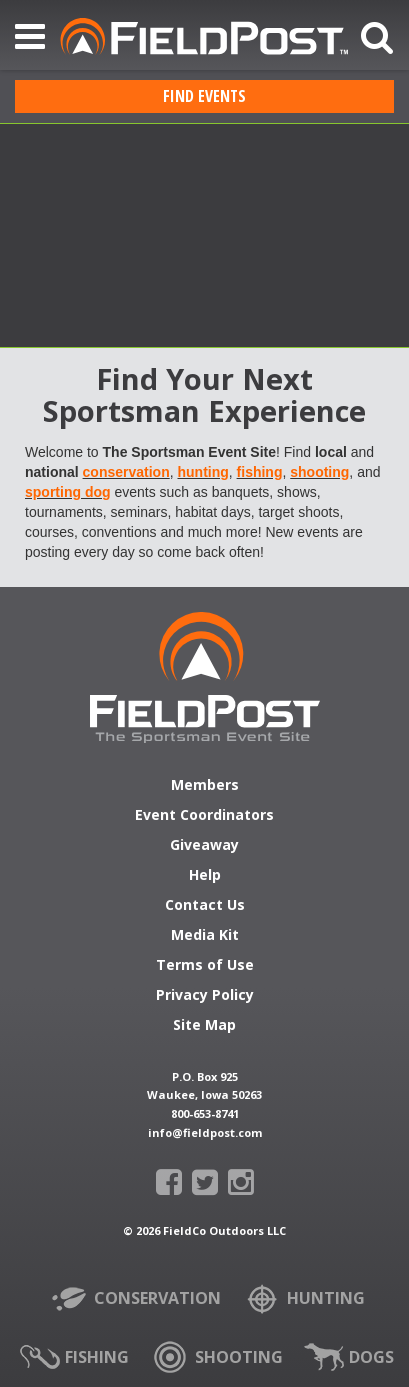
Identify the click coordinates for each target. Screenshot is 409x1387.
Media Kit (205, 936)
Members (205, 786)
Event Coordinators (204, 816)
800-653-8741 (205, 1113)
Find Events (204, 96)
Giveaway (204, 846)
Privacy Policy (205, 996)
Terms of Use (205, 966)
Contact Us (205, 906)
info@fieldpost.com (205, 1132)
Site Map (204, 1026)
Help (205, 876)
